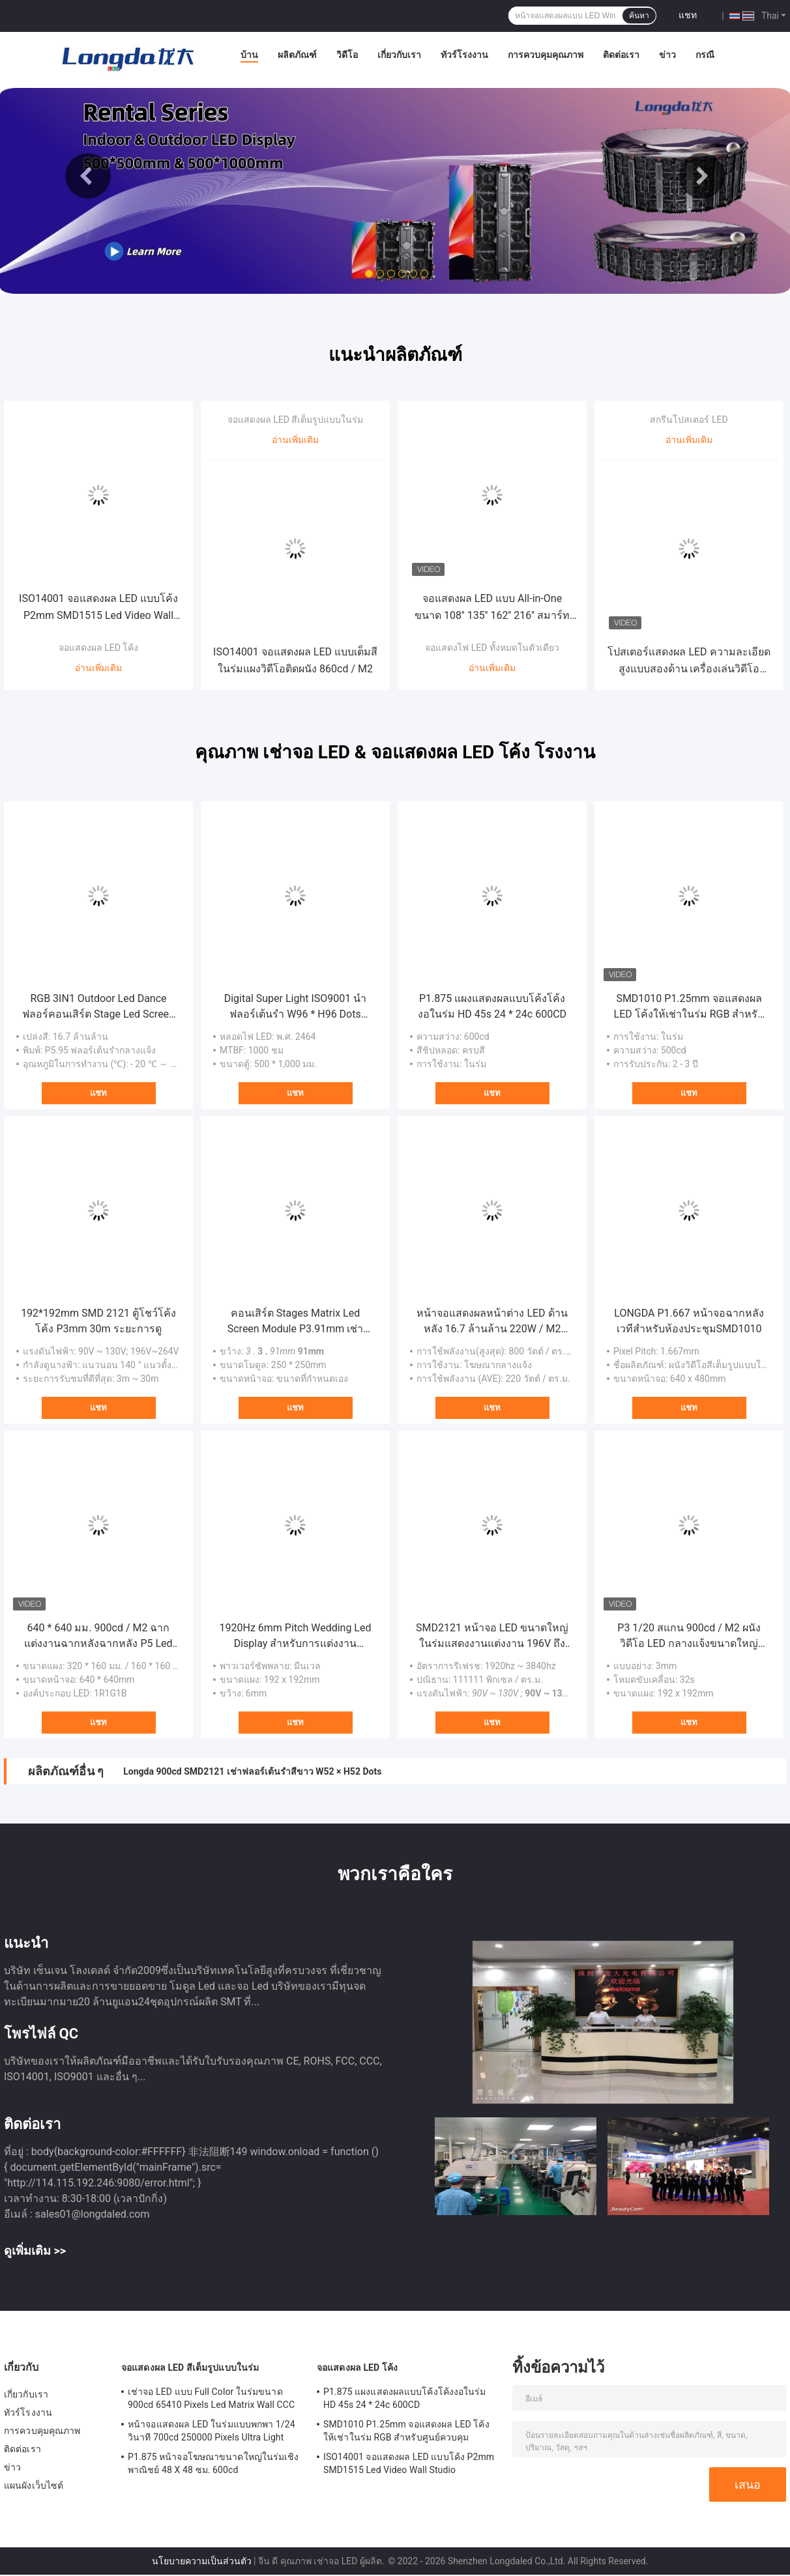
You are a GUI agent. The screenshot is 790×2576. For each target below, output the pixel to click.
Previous (88, 176)
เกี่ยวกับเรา (399, 55)
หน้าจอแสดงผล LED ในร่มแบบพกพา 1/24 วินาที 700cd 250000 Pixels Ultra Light (211, 2430)
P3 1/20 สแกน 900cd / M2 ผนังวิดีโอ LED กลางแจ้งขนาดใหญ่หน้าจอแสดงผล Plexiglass (688, 1637)
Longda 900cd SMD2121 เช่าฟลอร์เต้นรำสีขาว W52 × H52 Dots (252, 1771)
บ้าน (249, 55)
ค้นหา (639, 15)
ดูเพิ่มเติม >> (35, 2250)
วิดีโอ (347, 55)
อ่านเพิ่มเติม (98, 668)
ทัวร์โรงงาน (464, 55)
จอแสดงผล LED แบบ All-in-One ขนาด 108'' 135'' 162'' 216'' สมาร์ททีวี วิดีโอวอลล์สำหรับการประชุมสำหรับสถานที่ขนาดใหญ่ (492, 608)
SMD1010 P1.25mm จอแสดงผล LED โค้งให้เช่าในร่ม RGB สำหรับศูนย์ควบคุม (689, 1007)
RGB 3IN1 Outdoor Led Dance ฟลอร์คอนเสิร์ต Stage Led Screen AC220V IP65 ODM (98, 1007)
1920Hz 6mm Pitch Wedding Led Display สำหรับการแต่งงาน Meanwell (296, 1637)
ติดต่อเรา (621, 55)
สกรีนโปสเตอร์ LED (688, 419)
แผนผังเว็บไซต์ (33, 2485)
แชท (688, 15)
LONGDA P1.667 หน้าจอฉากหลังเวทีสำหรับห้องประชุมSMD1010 (688, 1321)
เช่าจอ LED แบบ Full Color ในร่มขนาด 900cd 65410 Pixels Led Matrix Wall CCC (211, 2398)
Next (702, 176)
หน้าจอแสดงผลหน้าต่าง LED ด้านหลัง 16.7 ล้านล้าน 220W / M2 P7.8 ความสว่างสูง (492, 1322)
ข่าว (667, 55)
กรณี (704, 55)
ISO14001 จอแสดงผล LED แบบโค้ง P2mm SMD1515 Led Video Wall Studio (98, 608)
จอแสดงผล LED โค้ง (99, 647)
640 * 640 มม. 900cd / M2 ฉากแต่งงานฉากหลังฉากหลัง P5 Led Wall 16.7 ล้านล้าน (98, 1637)
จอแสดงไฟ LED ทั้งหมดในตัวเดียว (492, 647)
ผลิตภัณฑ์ (297, 55)
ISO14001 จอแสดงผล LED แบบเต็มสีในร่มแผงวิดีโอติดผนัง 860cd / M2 (295, 660)
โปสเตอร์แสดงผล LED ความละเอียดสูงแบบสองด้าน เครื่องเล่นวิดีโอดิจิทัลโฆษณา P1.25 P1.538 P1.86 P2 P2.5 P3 (688, 662)
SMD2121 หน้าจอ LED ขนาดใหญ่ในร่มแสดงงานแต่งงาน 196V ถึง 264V (492, 1637)
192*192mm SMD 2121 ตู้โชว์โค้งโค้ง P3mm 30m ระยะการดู (98, 1321)
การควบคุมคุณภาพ (545, 55)
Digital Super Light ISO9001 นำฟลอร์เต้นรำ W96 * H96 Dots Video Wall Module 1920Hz (295, 1007)
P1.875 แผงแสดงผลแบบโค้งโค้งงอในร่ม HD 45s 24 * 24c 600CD (492, 1006)
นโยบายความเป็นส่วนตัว (202, 2561)
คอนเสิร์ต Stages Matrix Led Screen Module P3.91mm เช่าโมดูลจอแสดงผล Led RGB (295, 1322)
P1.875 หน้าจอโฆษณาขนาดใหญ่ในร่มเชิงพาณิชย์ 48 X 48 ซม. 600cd (213, 2463)
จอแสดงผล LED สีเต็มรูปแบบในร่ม (295, 419)
